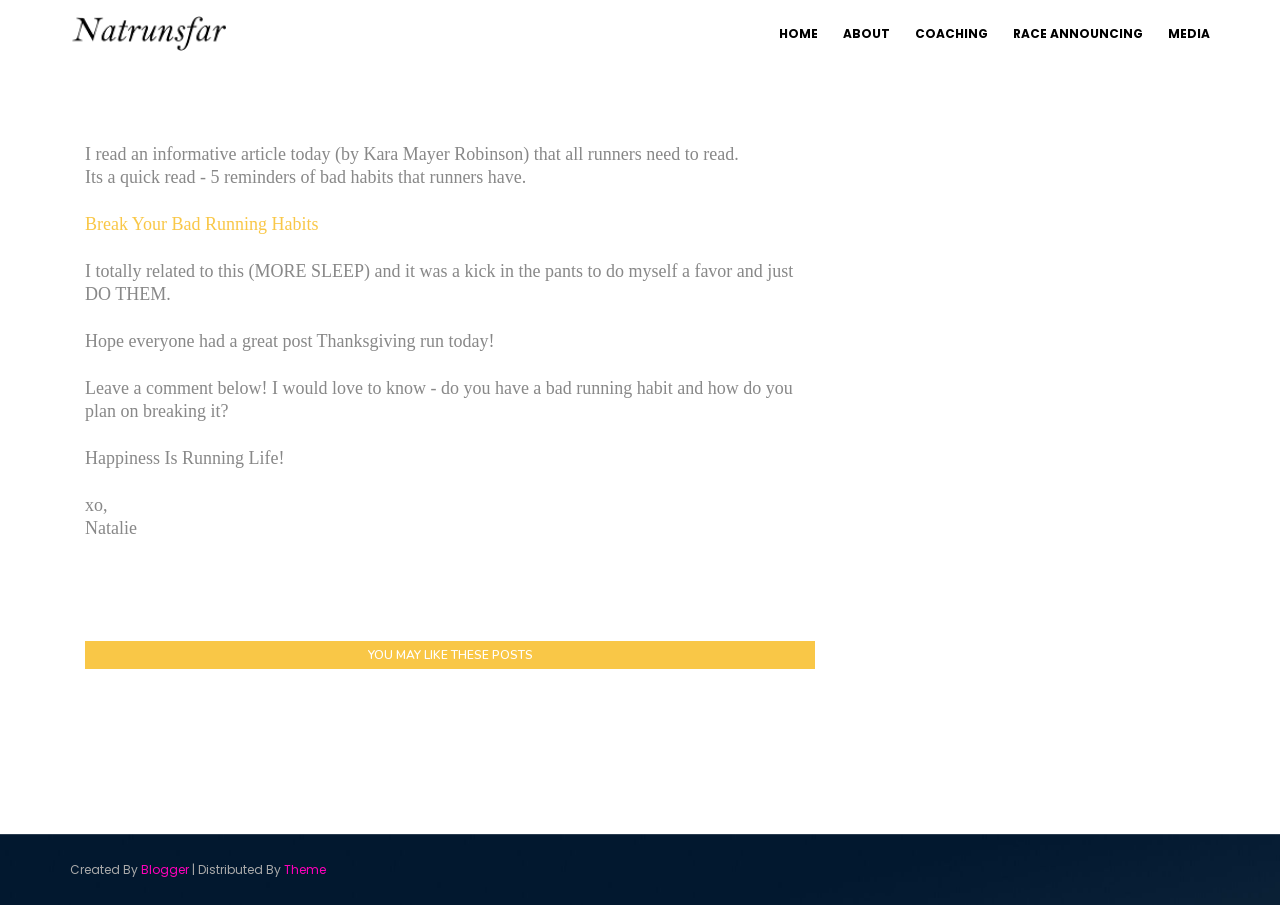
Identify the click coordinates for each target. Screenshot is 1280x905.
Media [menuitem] (1189, 33)
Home (865, 117)
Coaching (1057, 117)
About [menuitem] (866, 33)
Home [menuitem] (798, 33)
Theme (305, 869)
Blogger (165, 869)
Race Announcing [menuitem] (1078, 33)
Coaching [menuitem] (951, 33)
